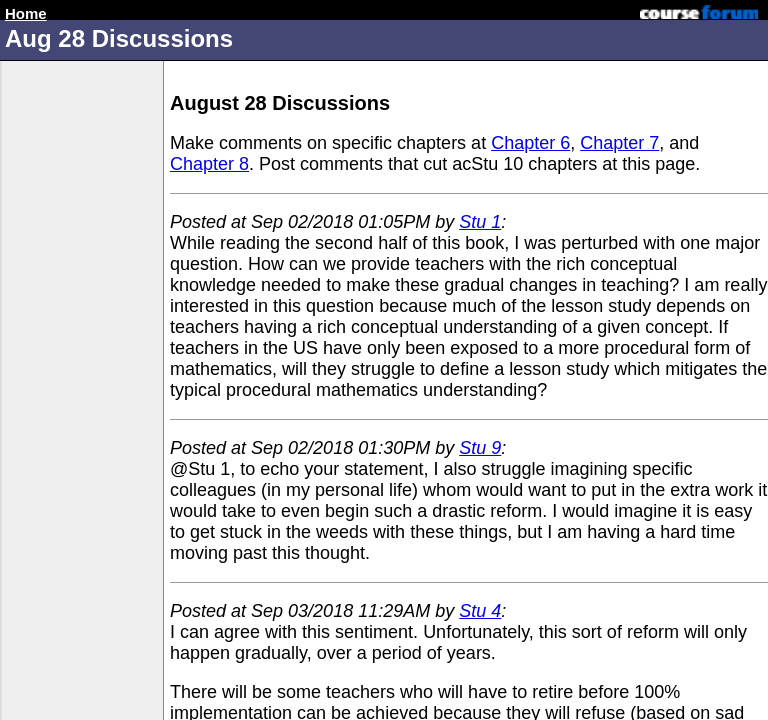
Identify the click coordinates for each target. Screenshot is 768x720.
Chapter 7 (619, 143)
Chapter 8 (209, 164)
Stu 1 (480, 222)
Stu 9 (480, 448)
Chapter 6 (530, 143)
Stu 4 (480, 611)
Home (26, 13)
